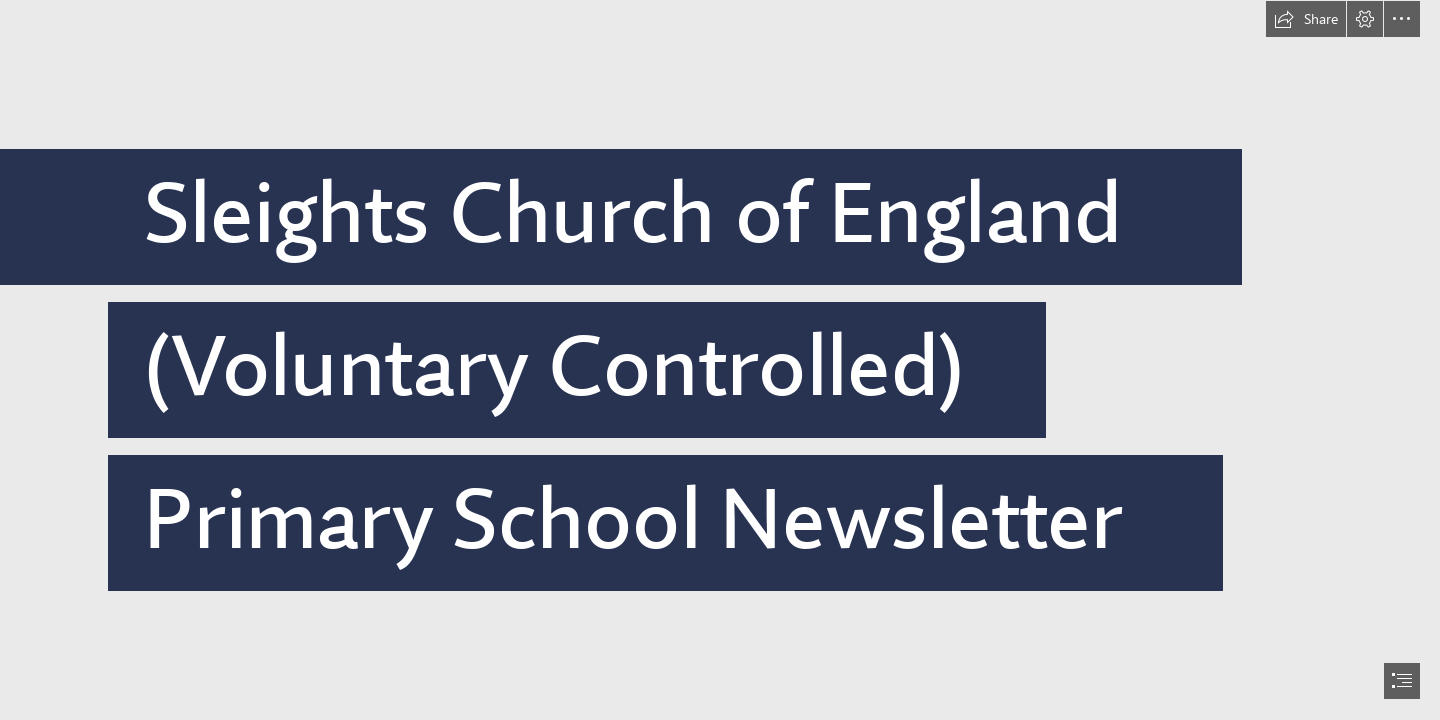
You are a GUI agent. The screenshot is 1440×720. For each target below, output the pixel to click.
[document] (720, 360)
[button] (1306, 19)
